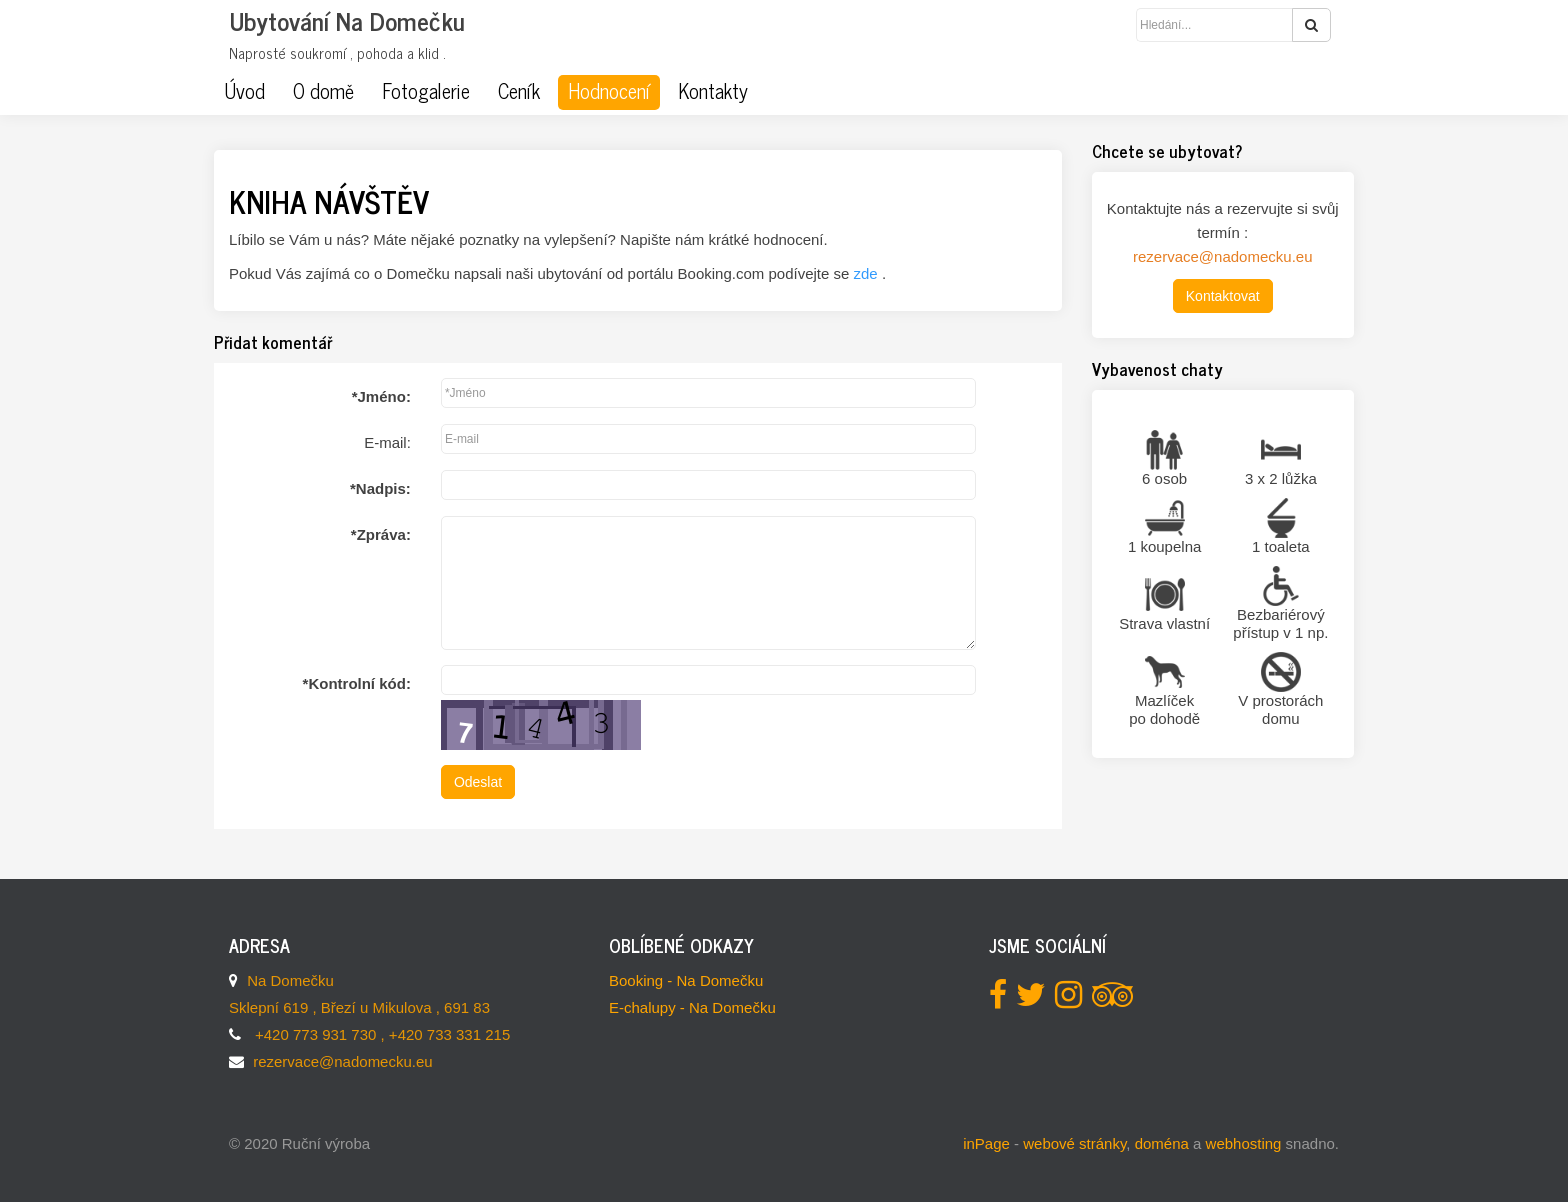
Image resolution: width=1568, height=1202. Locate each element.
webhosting (1244, 1143)
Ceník (519, 91)
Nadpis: (380, 488)
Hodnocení (609, 91)
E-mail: (387, 442)
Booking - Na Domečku (686, 980)
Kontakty (713, 91)
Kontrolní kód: (357, 683)
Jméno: (381, 396)
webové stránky (1074, 1143)
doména (1162, 1143)
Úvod (244, 91)
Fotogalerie (426, 91)
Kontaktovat (1223, 296)
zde (868, 273)
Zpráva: (381, 534)
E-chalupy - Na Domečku (692, 1007)
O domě (323, 91)
